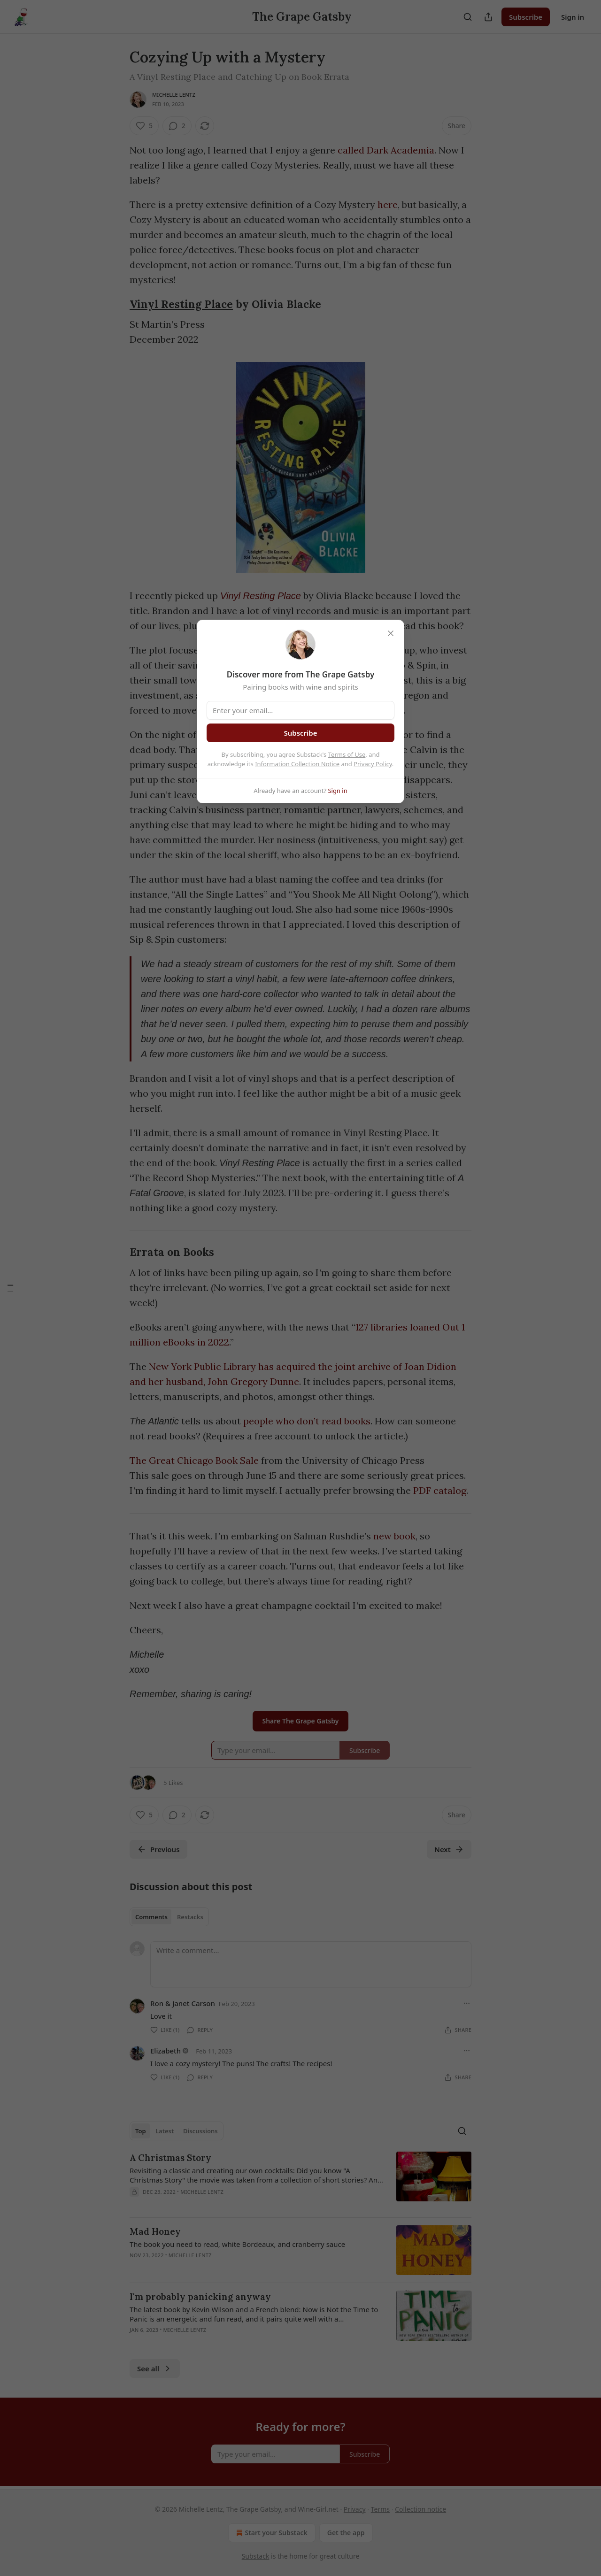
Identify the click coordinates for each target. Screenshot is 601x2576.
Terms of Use (347, 754)
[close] (390, 633)
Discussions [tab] (200, 2131)
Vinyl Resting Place (181, 304)
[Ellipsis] (466, 2003)
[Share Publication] (488, 17)
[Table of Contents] (10, 1288)
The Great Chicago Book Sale (194, 1460)
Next (449, 1849)
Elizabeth (165, 2050)
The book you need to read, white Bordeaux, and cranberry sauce (237, 2244)
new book (394, 1536)
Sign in (572, 17)
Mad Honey (155, 2231)
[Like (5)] (144, 125)
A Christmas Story (170, 2157)
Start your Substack (270, 2533)
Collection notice (420, 2509)
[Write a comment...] (311, 1964)
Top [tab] (140, 2131)
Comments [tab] (151, 1917)
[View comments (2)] (177, 125)
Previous (158, 1849)
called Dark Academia (386, 150)
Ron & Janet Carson (182, 2003)
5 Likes (173, 1782)
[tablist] (169, 1916)
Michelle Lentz (173, 94)
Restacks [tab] (190, 1917)
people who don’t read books (306, 1421)
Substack (256, 2556)
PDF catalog (439, 1490)
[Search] (467, 17)
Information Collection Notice (297, 764)
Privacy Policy (373, 764)
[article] (300, 2181)
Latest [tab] (164, 2131)
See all (154, 2368)
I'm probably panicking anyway (200, 2296)
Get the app (346, 2532)
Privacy (355, 2509)
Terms (380, 2509)
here (388, 204)
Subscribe (525, 17)
